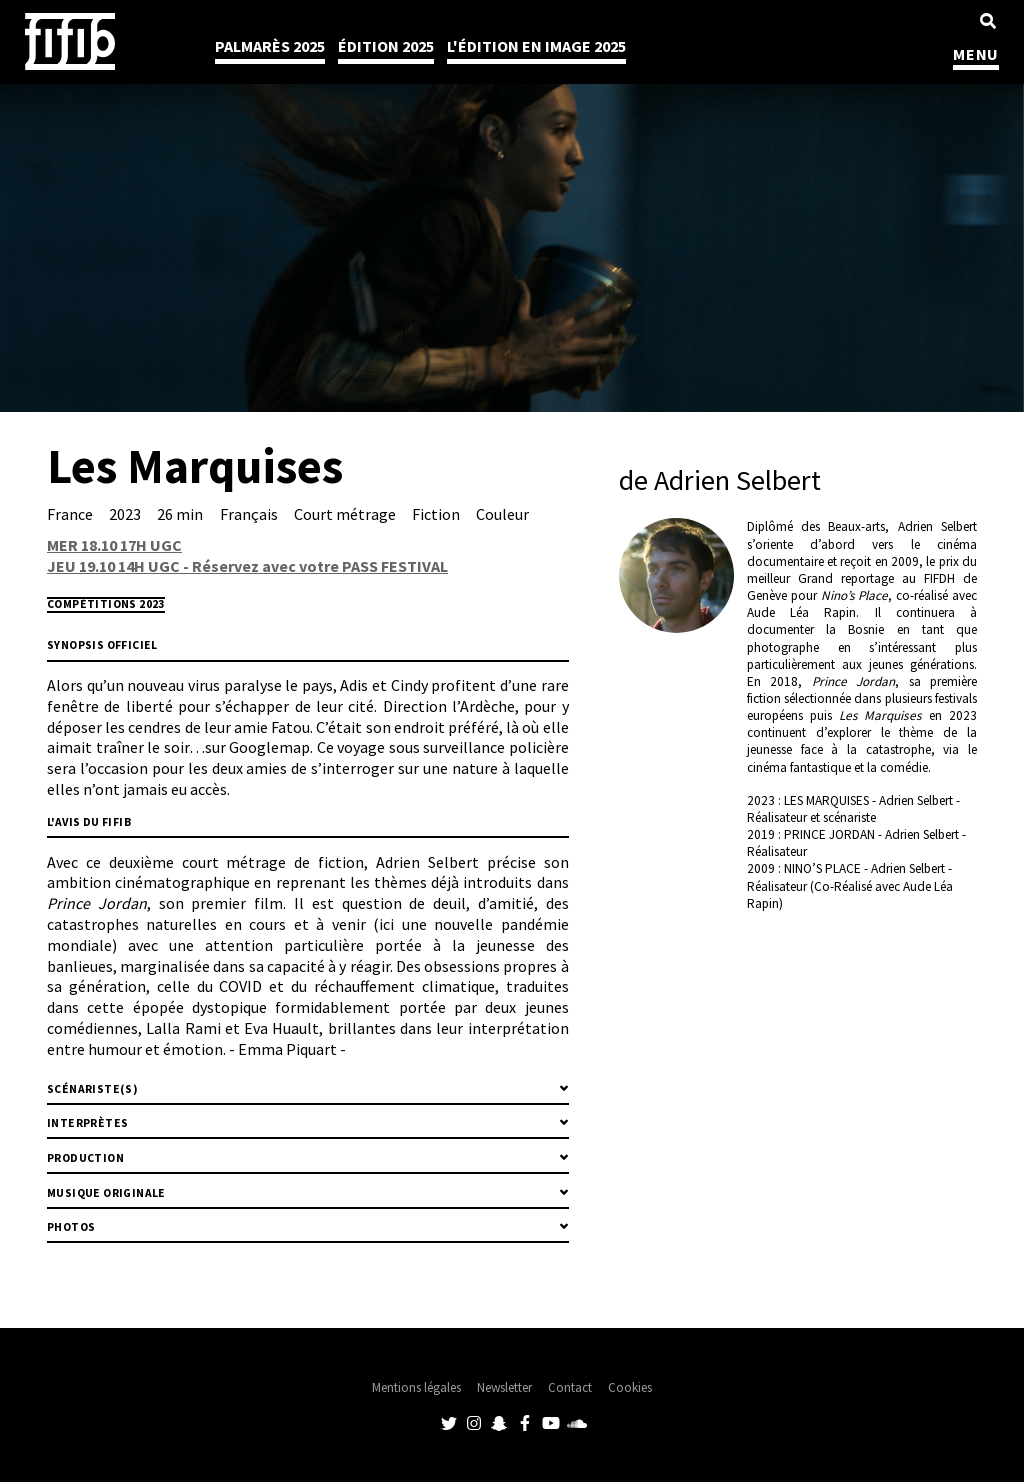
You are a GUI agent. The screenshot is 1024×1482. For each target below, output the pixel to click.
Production (85, 1158)
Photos (71, 1227)
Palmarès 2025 (270, 46)
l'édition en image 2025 (536, 46)
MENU (976, 54)
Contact (570, 1387)
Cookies (630, 1387)
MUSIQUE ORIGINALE (106, 1193)
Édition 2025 (386, 46)
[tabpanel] (512, 206)
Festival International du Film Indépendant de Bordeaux (70, 41)
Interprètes (87, 1123)
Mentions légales (416, 1387)
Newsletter (504, 1387)
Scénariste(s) (92, 1089)
